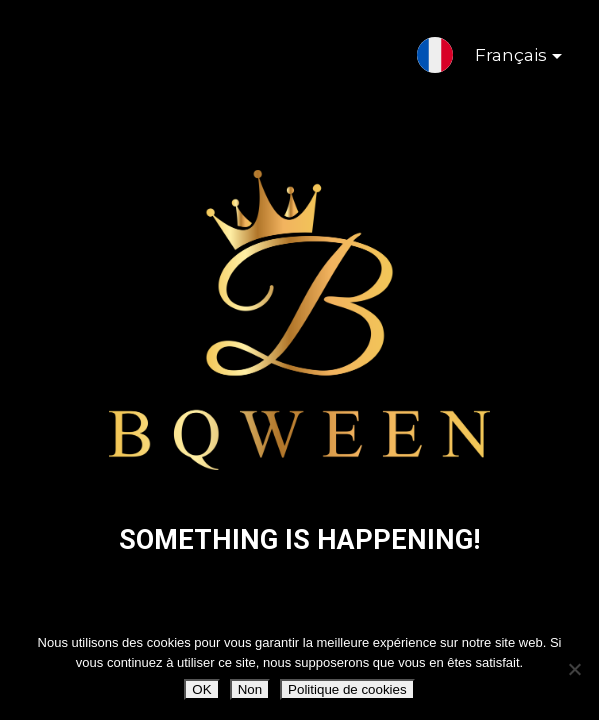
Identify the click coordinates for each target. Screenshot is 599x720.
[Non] (574, 669)
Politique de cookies (347, 689)
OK (201, 689)
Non (250, 689)
